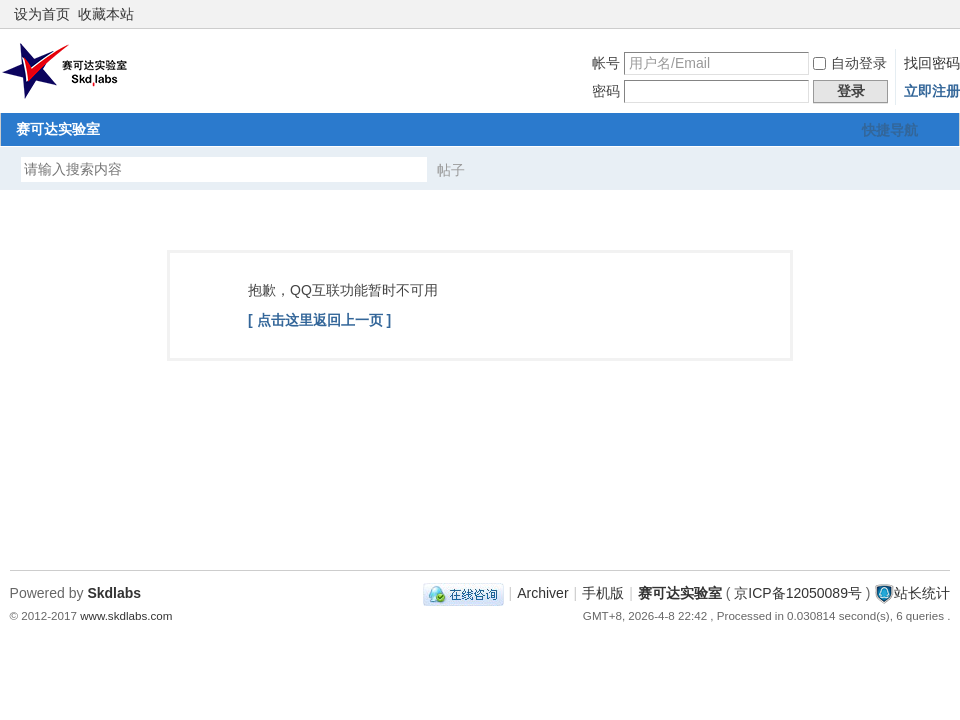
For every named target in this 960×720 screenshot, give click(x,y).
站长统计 (922, 593)
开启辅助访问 (922, 14)
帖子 (451, 170)
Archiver (542, 593)
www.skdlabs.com (126, 615)
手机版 (603, 593)
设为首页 (42, 14)
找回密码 (932, 63)
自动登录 (850, 63)
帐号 (606, 63)
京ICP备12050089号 (798, 593)
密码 (606, 91)
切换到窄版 (938, 14)
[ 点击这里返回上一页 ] (319, 320)
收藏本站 (106, 14)
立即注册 (932, 91)
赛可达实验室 (58, 129)
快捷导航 (890, 130)
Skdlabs (114, 593)
